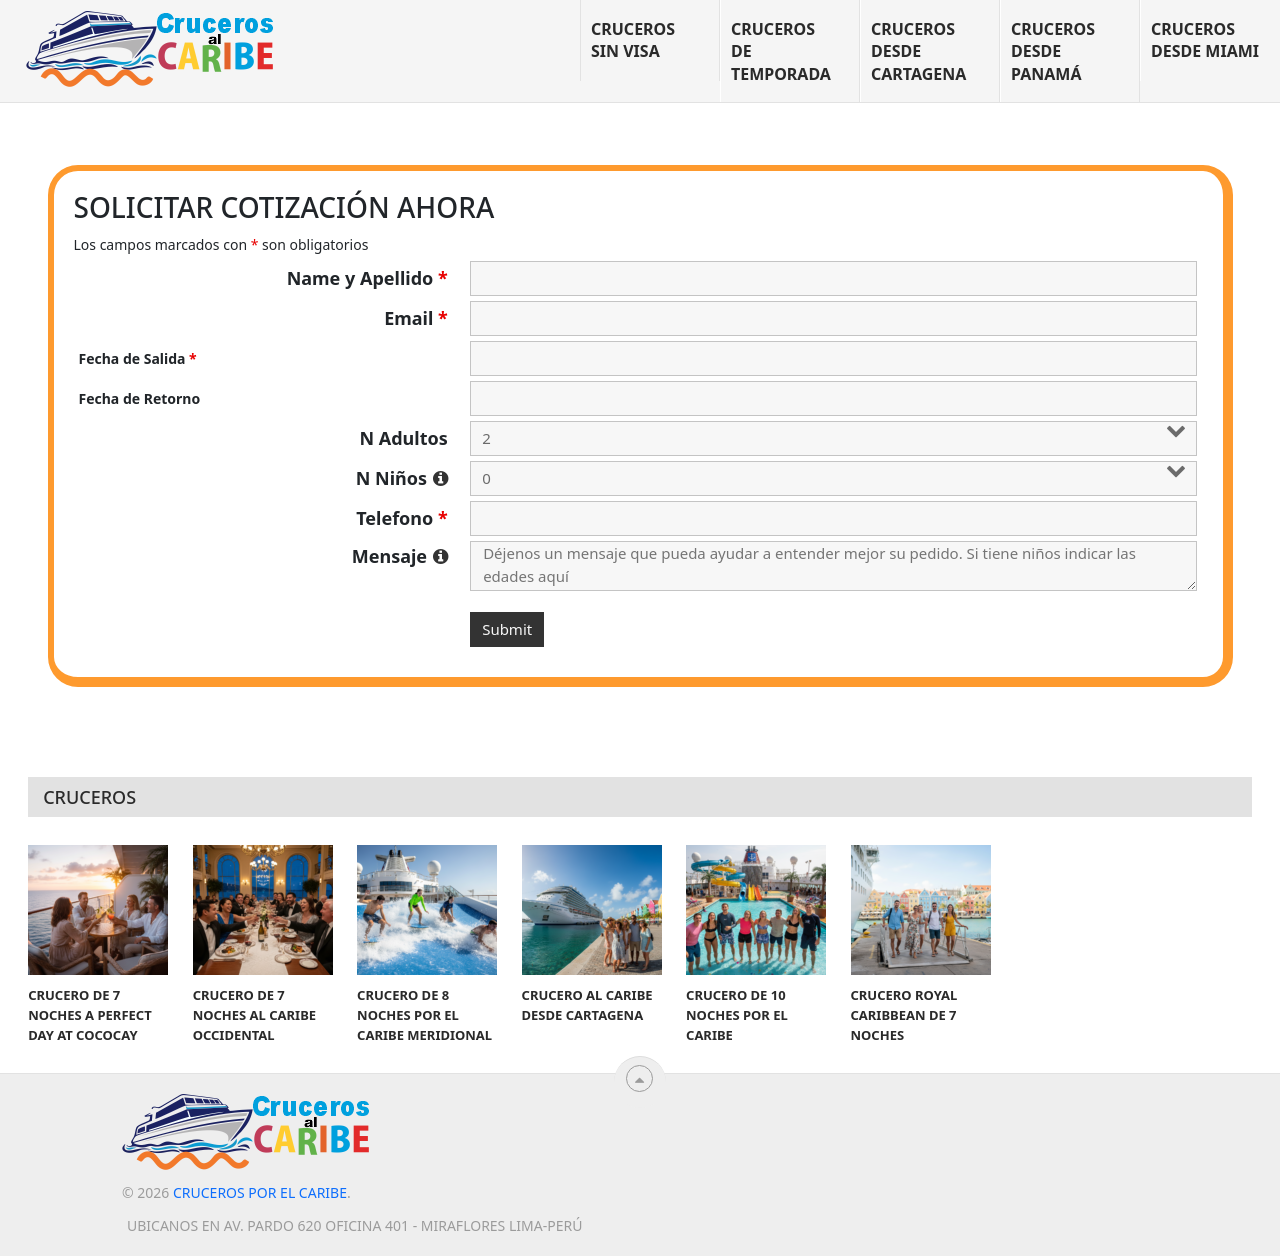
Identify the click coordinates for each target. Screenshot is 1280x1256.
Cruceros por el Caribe (260, 1192)
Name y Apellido (367, 278)
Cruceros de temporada (781, 51)
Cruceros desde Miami (1205, 40)
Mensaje (400, 556)
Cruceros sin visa (633, 40)
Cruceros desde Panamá (1053, 51)
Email (416, 318)
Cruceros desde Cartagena (918, 51)
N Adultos (403, 438)
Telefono (402, 518)
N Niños (402, 478)
